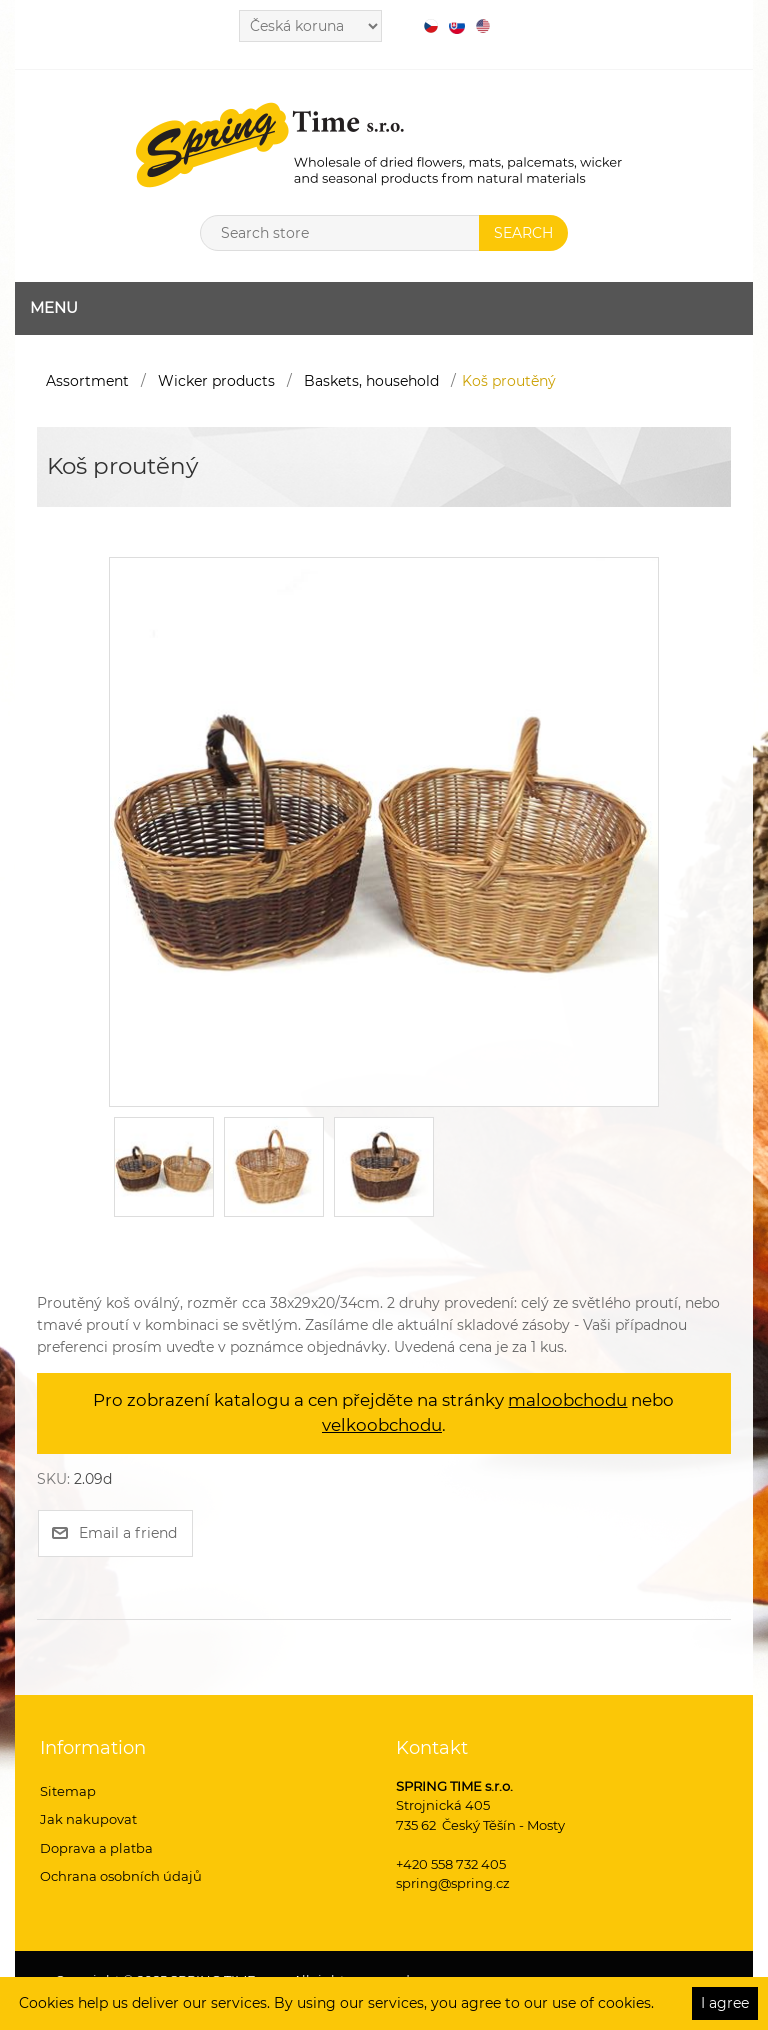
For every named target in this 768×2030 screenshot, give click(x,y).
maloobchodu (567, 1400)
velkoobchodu (382, 1425)
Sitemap (68, 1791)
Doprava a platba (96, 1848)
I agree (725, 2003)
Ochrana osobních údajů (121, 1876)
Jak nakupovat (88, 1819)
